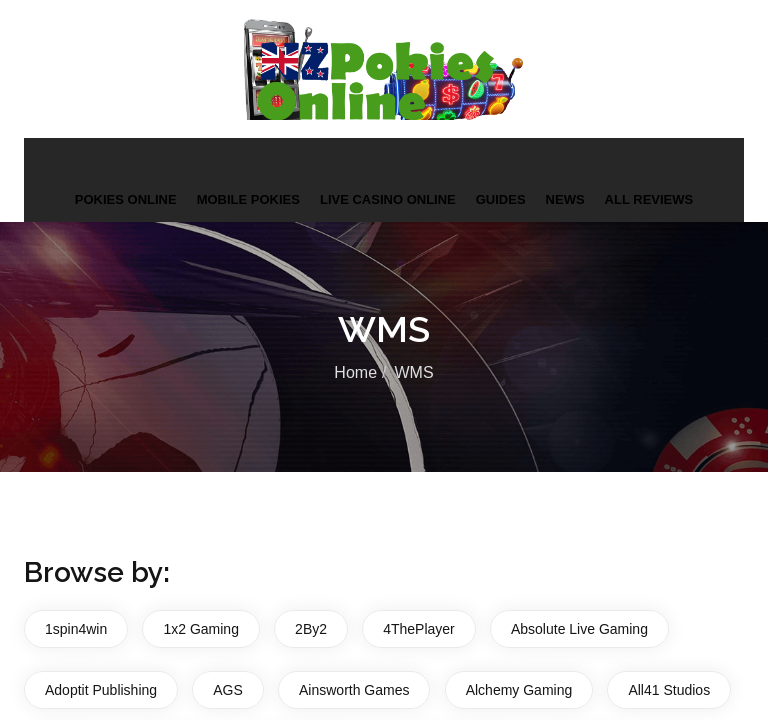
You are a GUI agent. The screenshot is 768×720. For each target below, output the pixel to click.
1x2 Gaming (200, 628)
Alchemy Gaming (519, 688)
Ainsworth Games (354, 688)
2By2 (311, 628)
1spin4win (76, 628)
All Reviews (649, 198)
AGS (228, 688)
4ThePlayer (419, 628)
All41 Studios (669, 688)
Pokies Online (126, 198)
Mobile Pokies (248, 198)
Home (355, 371)
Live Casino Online (388, 198)
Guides (501, 198)
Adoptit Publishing (101, 688)
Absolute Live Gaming (579, 628)
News (565, 198)
